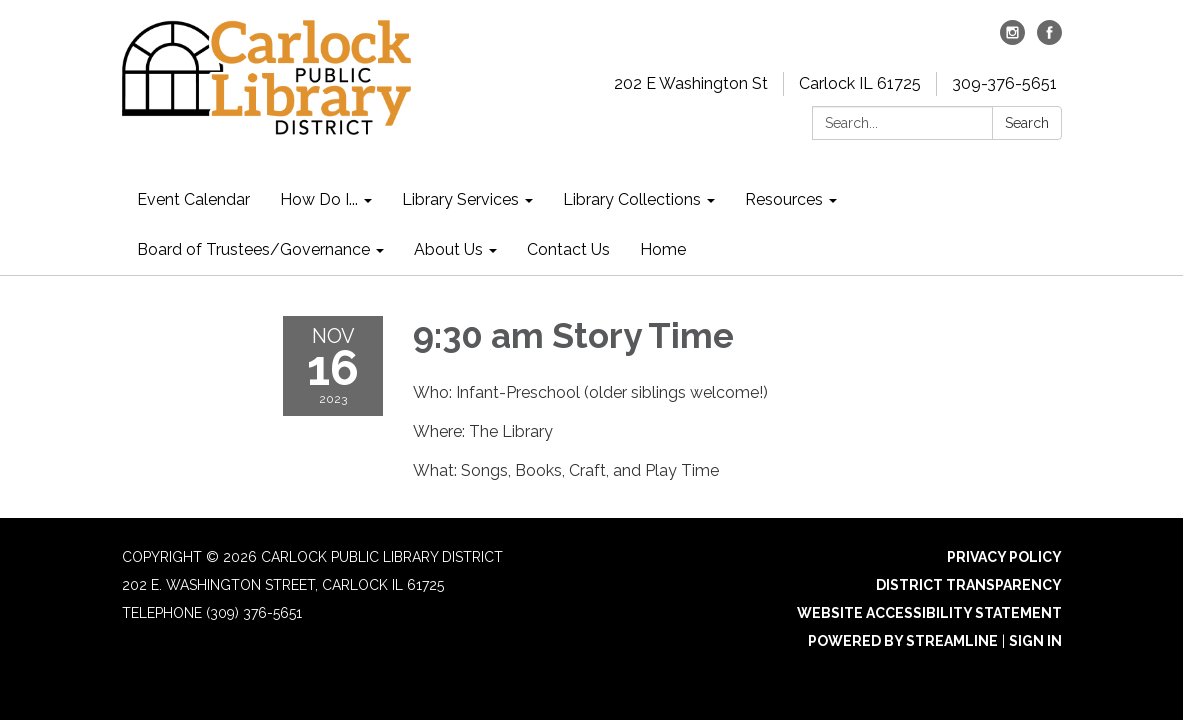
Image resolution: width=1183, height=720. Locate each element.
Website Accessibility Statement (929, 613)
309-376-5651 (1004, 83)
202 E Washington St (691, 83)
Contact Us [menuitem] (568, 249)
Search (1027, 123)
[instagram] (1012, 39)
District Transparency (969, 585)
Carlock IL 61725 (860, 83)
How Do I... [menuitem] (319, 199)
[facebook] (1049, 39)
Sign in (1035, 641)
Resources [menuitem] (784, 199)
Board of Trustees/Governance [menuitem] (253, 249)
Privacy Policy (1004, 557)
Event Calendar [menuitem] (193, 199)
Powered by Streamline (903, 641)
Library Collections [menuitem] (632, 199)
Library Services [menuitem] (460, 199)
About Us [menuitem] (448, 249)
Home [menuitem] (663, 249)
